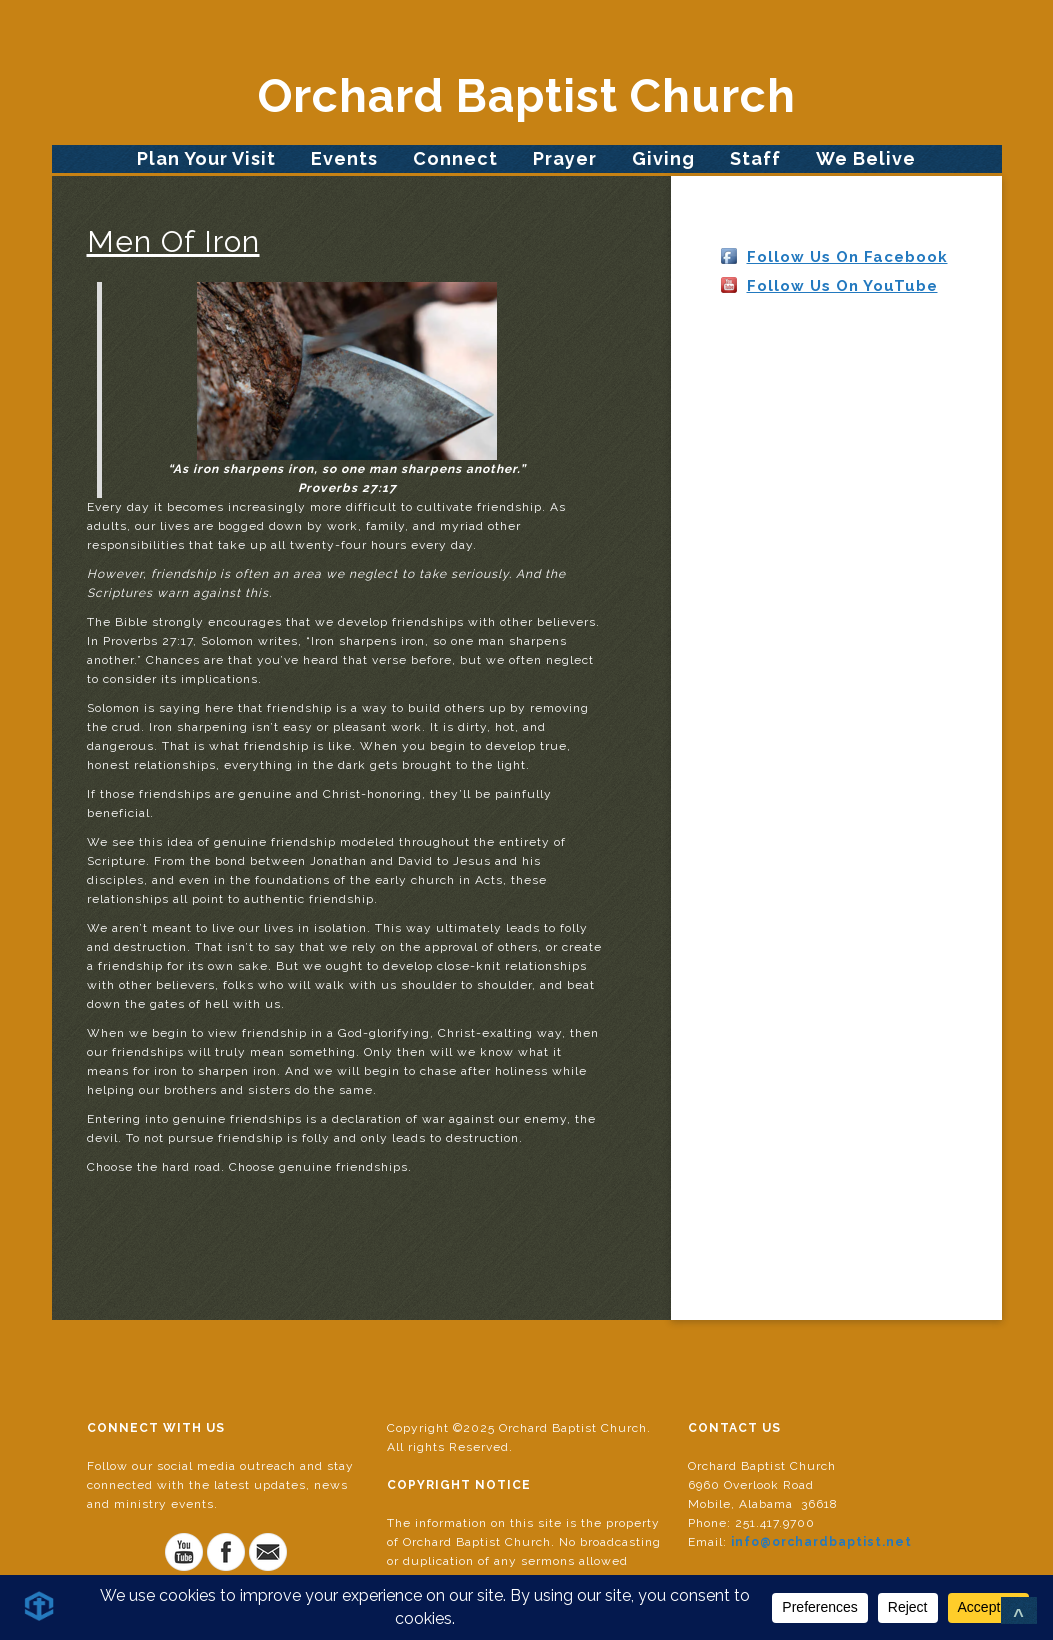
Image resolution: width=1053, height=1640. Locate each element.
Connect (455, 158)
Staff (755, 158)
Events (344, 158)
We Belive (866, 158)
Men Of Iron (173, 241)
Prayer (565, 158)
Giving (663, 158)
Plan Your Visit (206, 158)
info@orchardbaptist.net (821, 1542)
